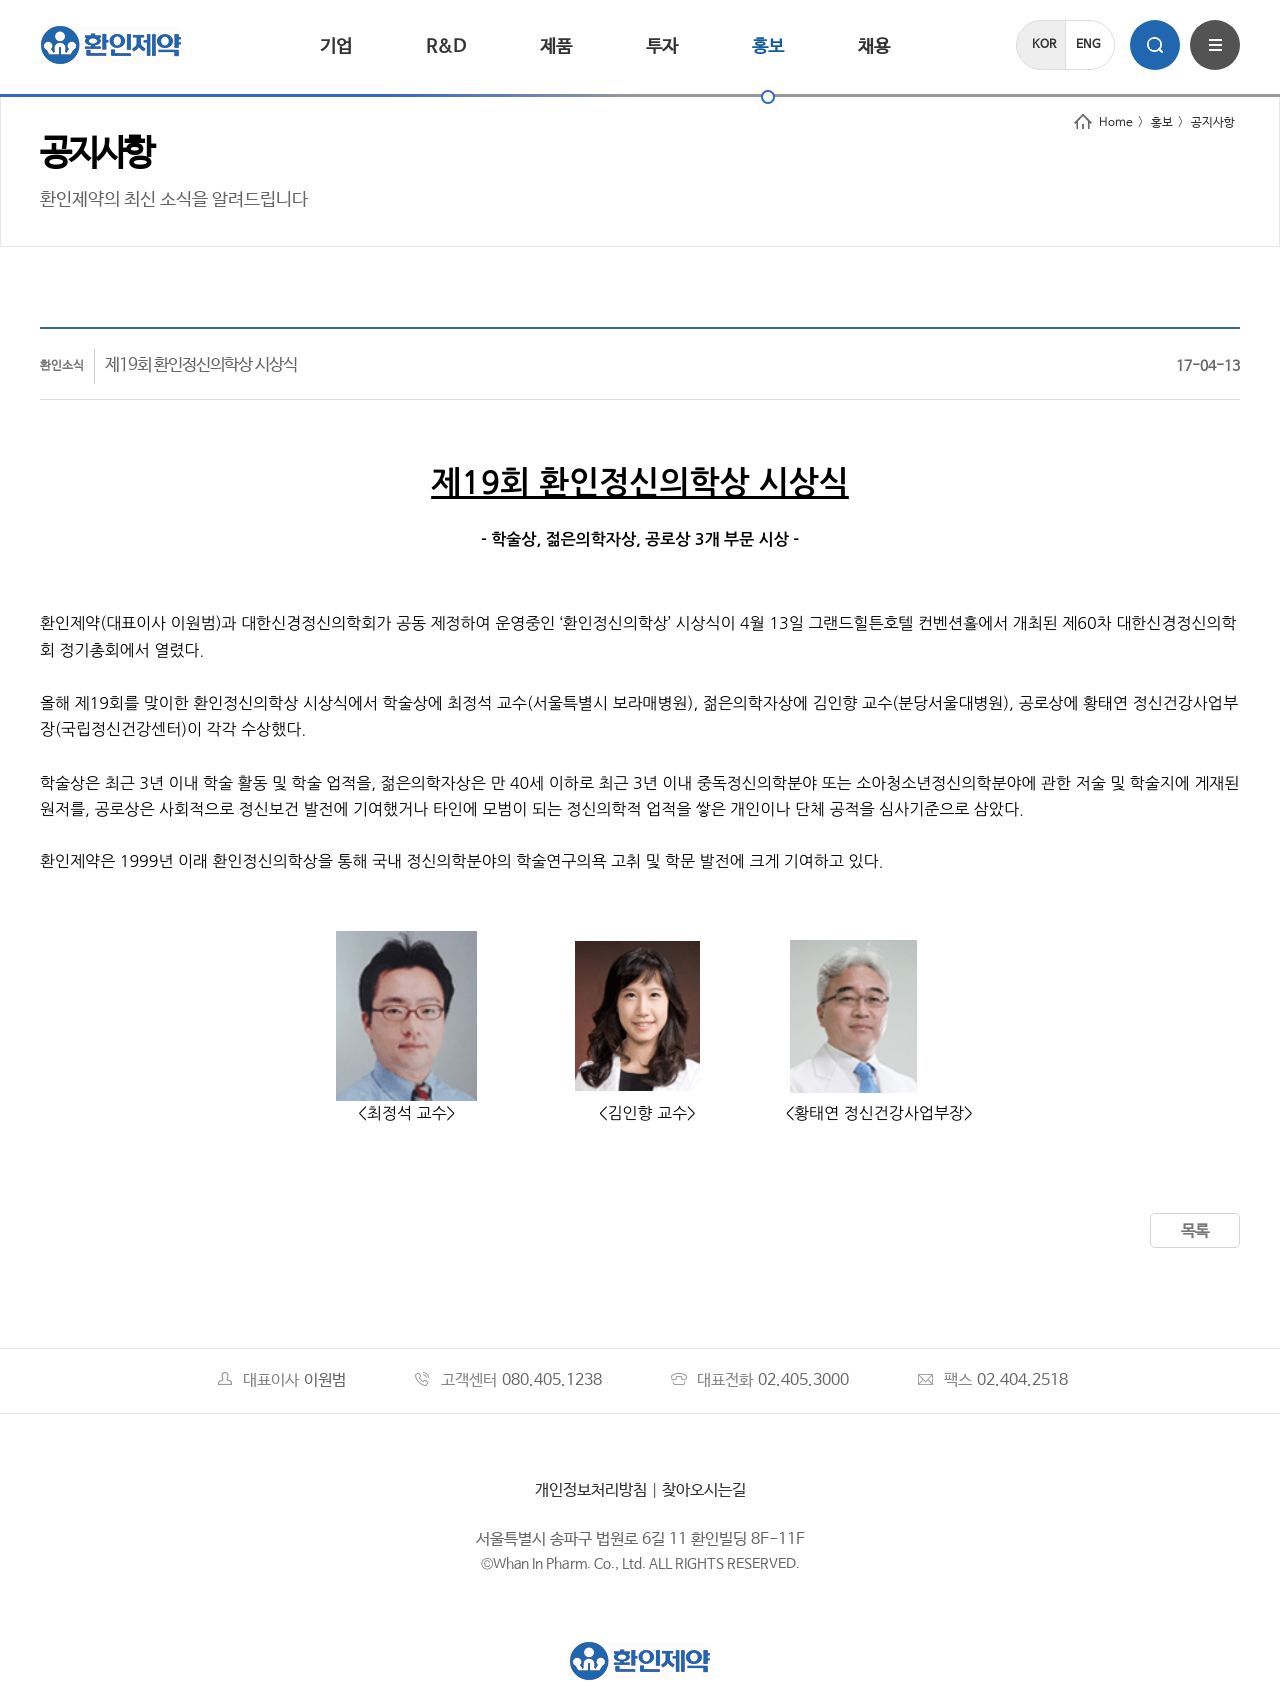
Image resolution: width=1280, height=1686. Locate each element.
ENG (1088, 45)
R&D (446, 47)
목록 (1195, 1231)
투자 (662, 47)
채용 (874, 47)
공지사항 (1213, 123)
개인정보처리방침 (591, 1490)
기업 (336, 47)
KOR (1044, 45)
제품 (556, 47)
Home (1103, 123)
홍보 (768, 47)
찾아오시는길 (704, 1490)
